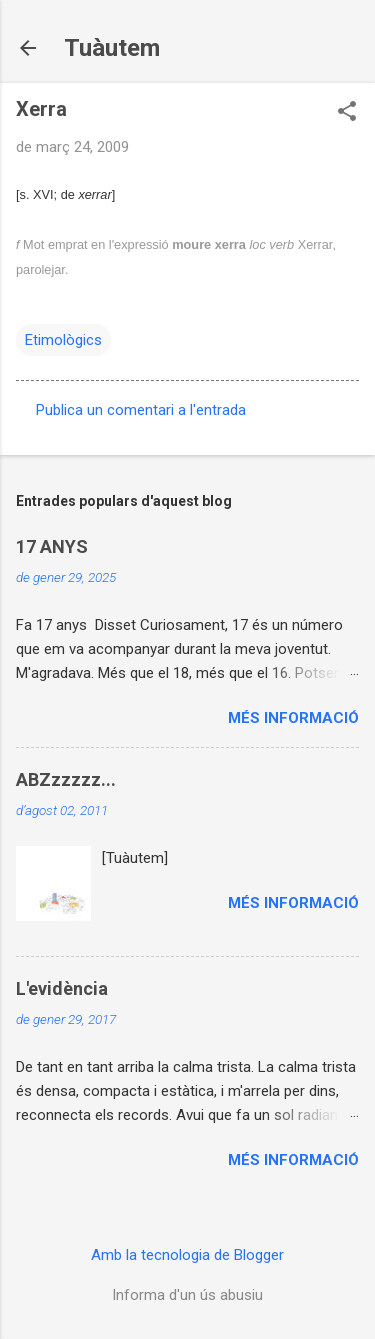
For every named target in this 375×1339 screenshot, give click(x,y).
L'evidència (62, 988)
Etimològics (63, 340)
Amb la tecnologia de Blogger (187, 1255)
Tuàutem (112, 48)
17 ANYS (52, 546)
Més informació (293, 718)
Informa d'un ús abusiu (187, 1295)
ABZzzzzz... (66, 779)
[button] (347, 113)
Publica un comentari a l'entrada (141, 410)
